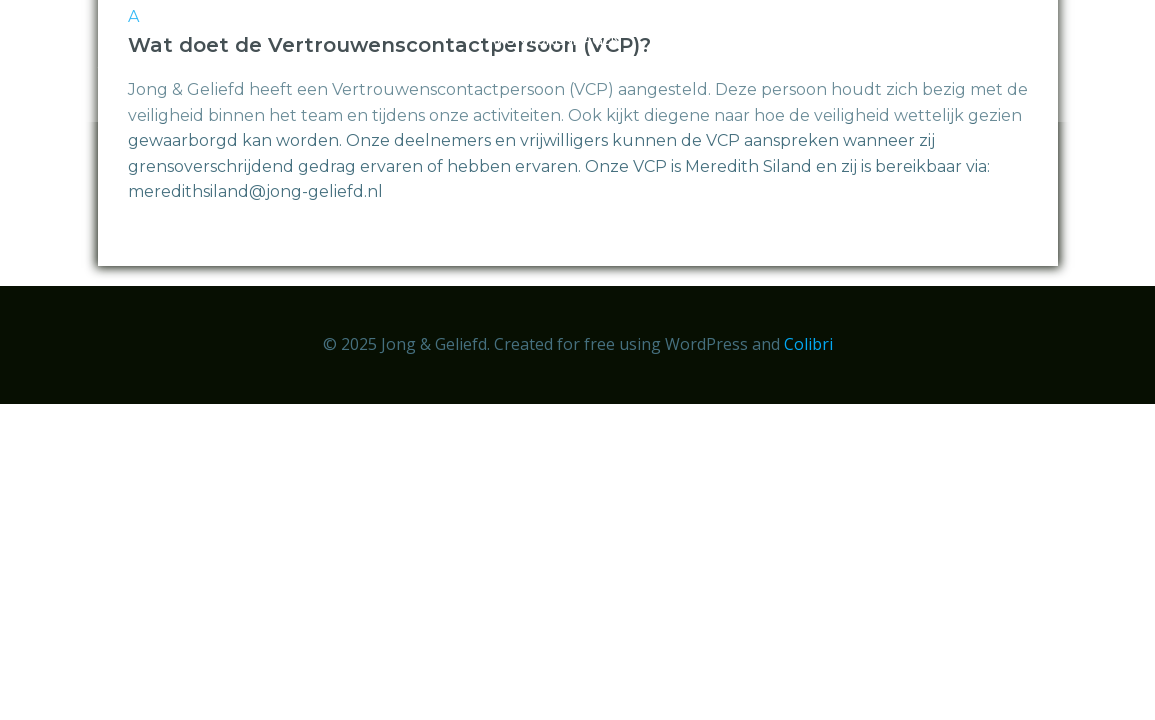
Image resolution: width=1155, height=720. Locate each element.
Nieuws (924, 40)
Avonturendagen (554, 40)
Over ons (821, 40)
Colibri (808, 344)
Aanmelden (703, 40)
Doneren (1025, 40)
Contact (1023, 81)
